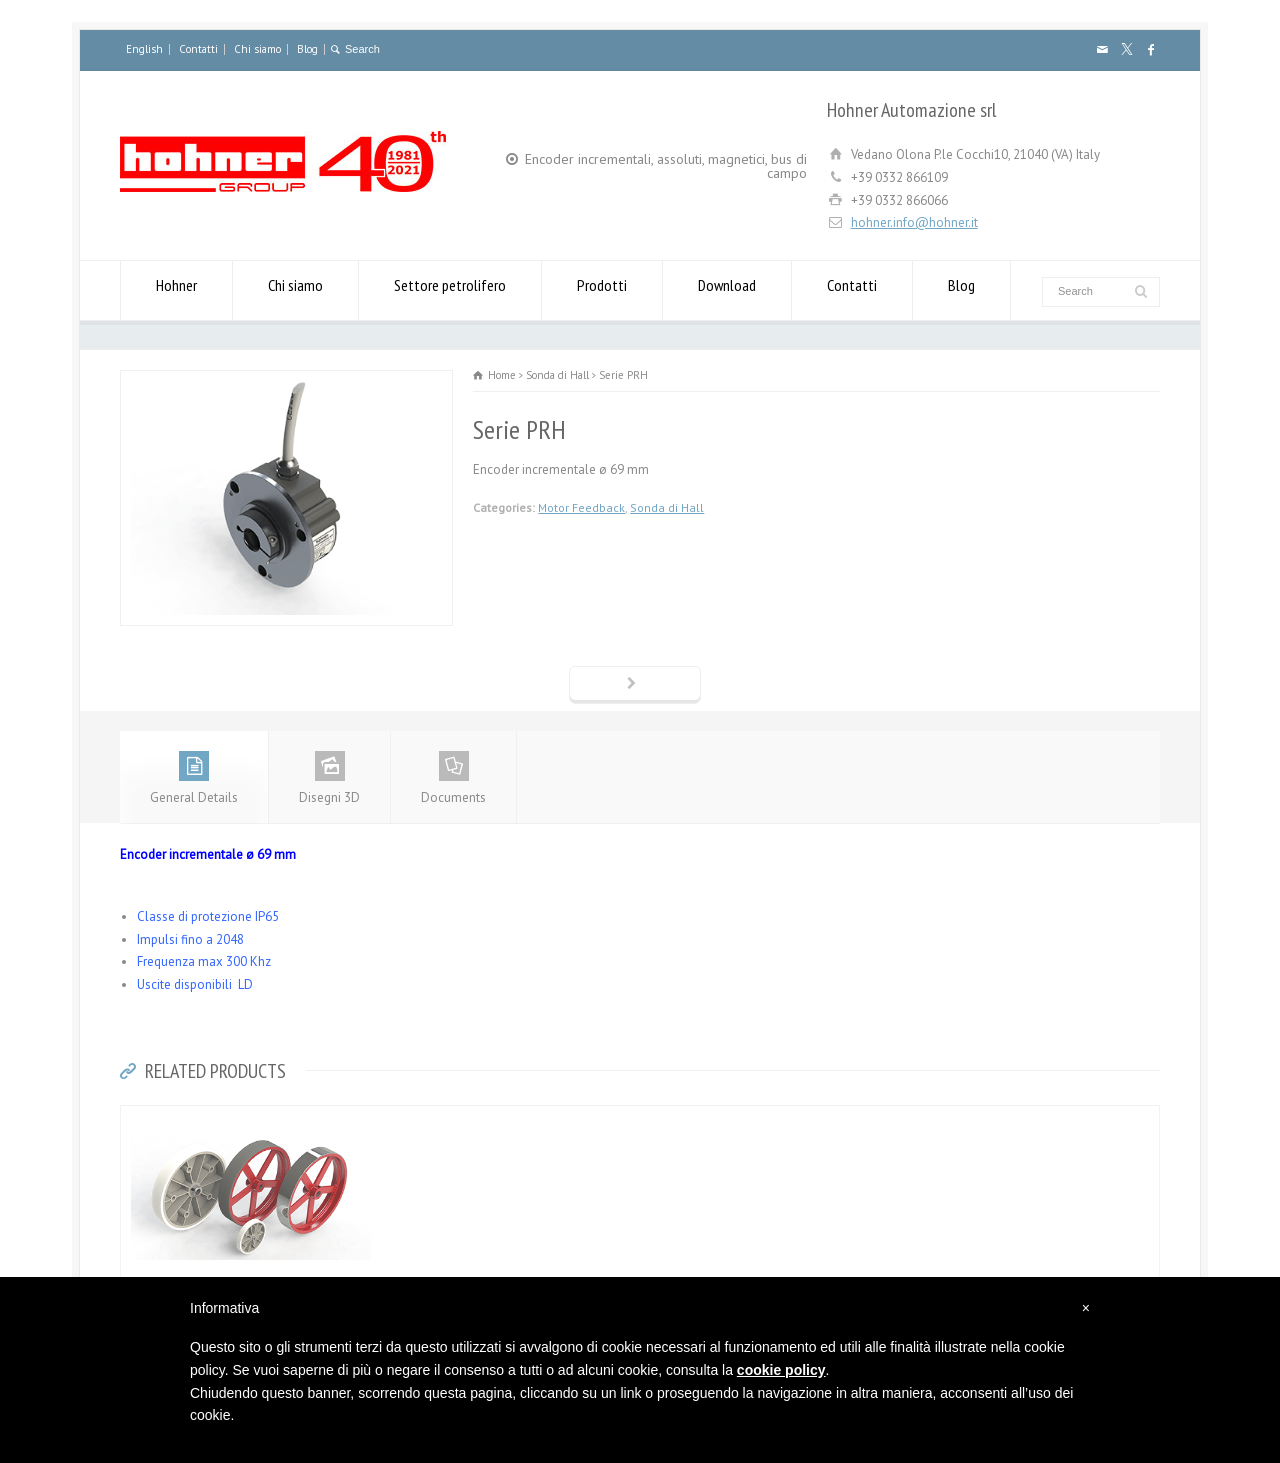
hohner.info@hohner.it (914, 222)
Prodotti (602, 290)
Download (727, 290)
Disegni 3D (329, 778)
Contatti (198, 49)
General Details (194, 778)
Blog (307, 49)
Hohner (176, 290)
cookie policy (781, 1370)
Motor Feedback (581, 507)
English (144, 49)
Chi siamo (257, 49)
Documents (453, 778)
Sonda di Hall (667, 507)
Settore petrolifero (450, 290)
